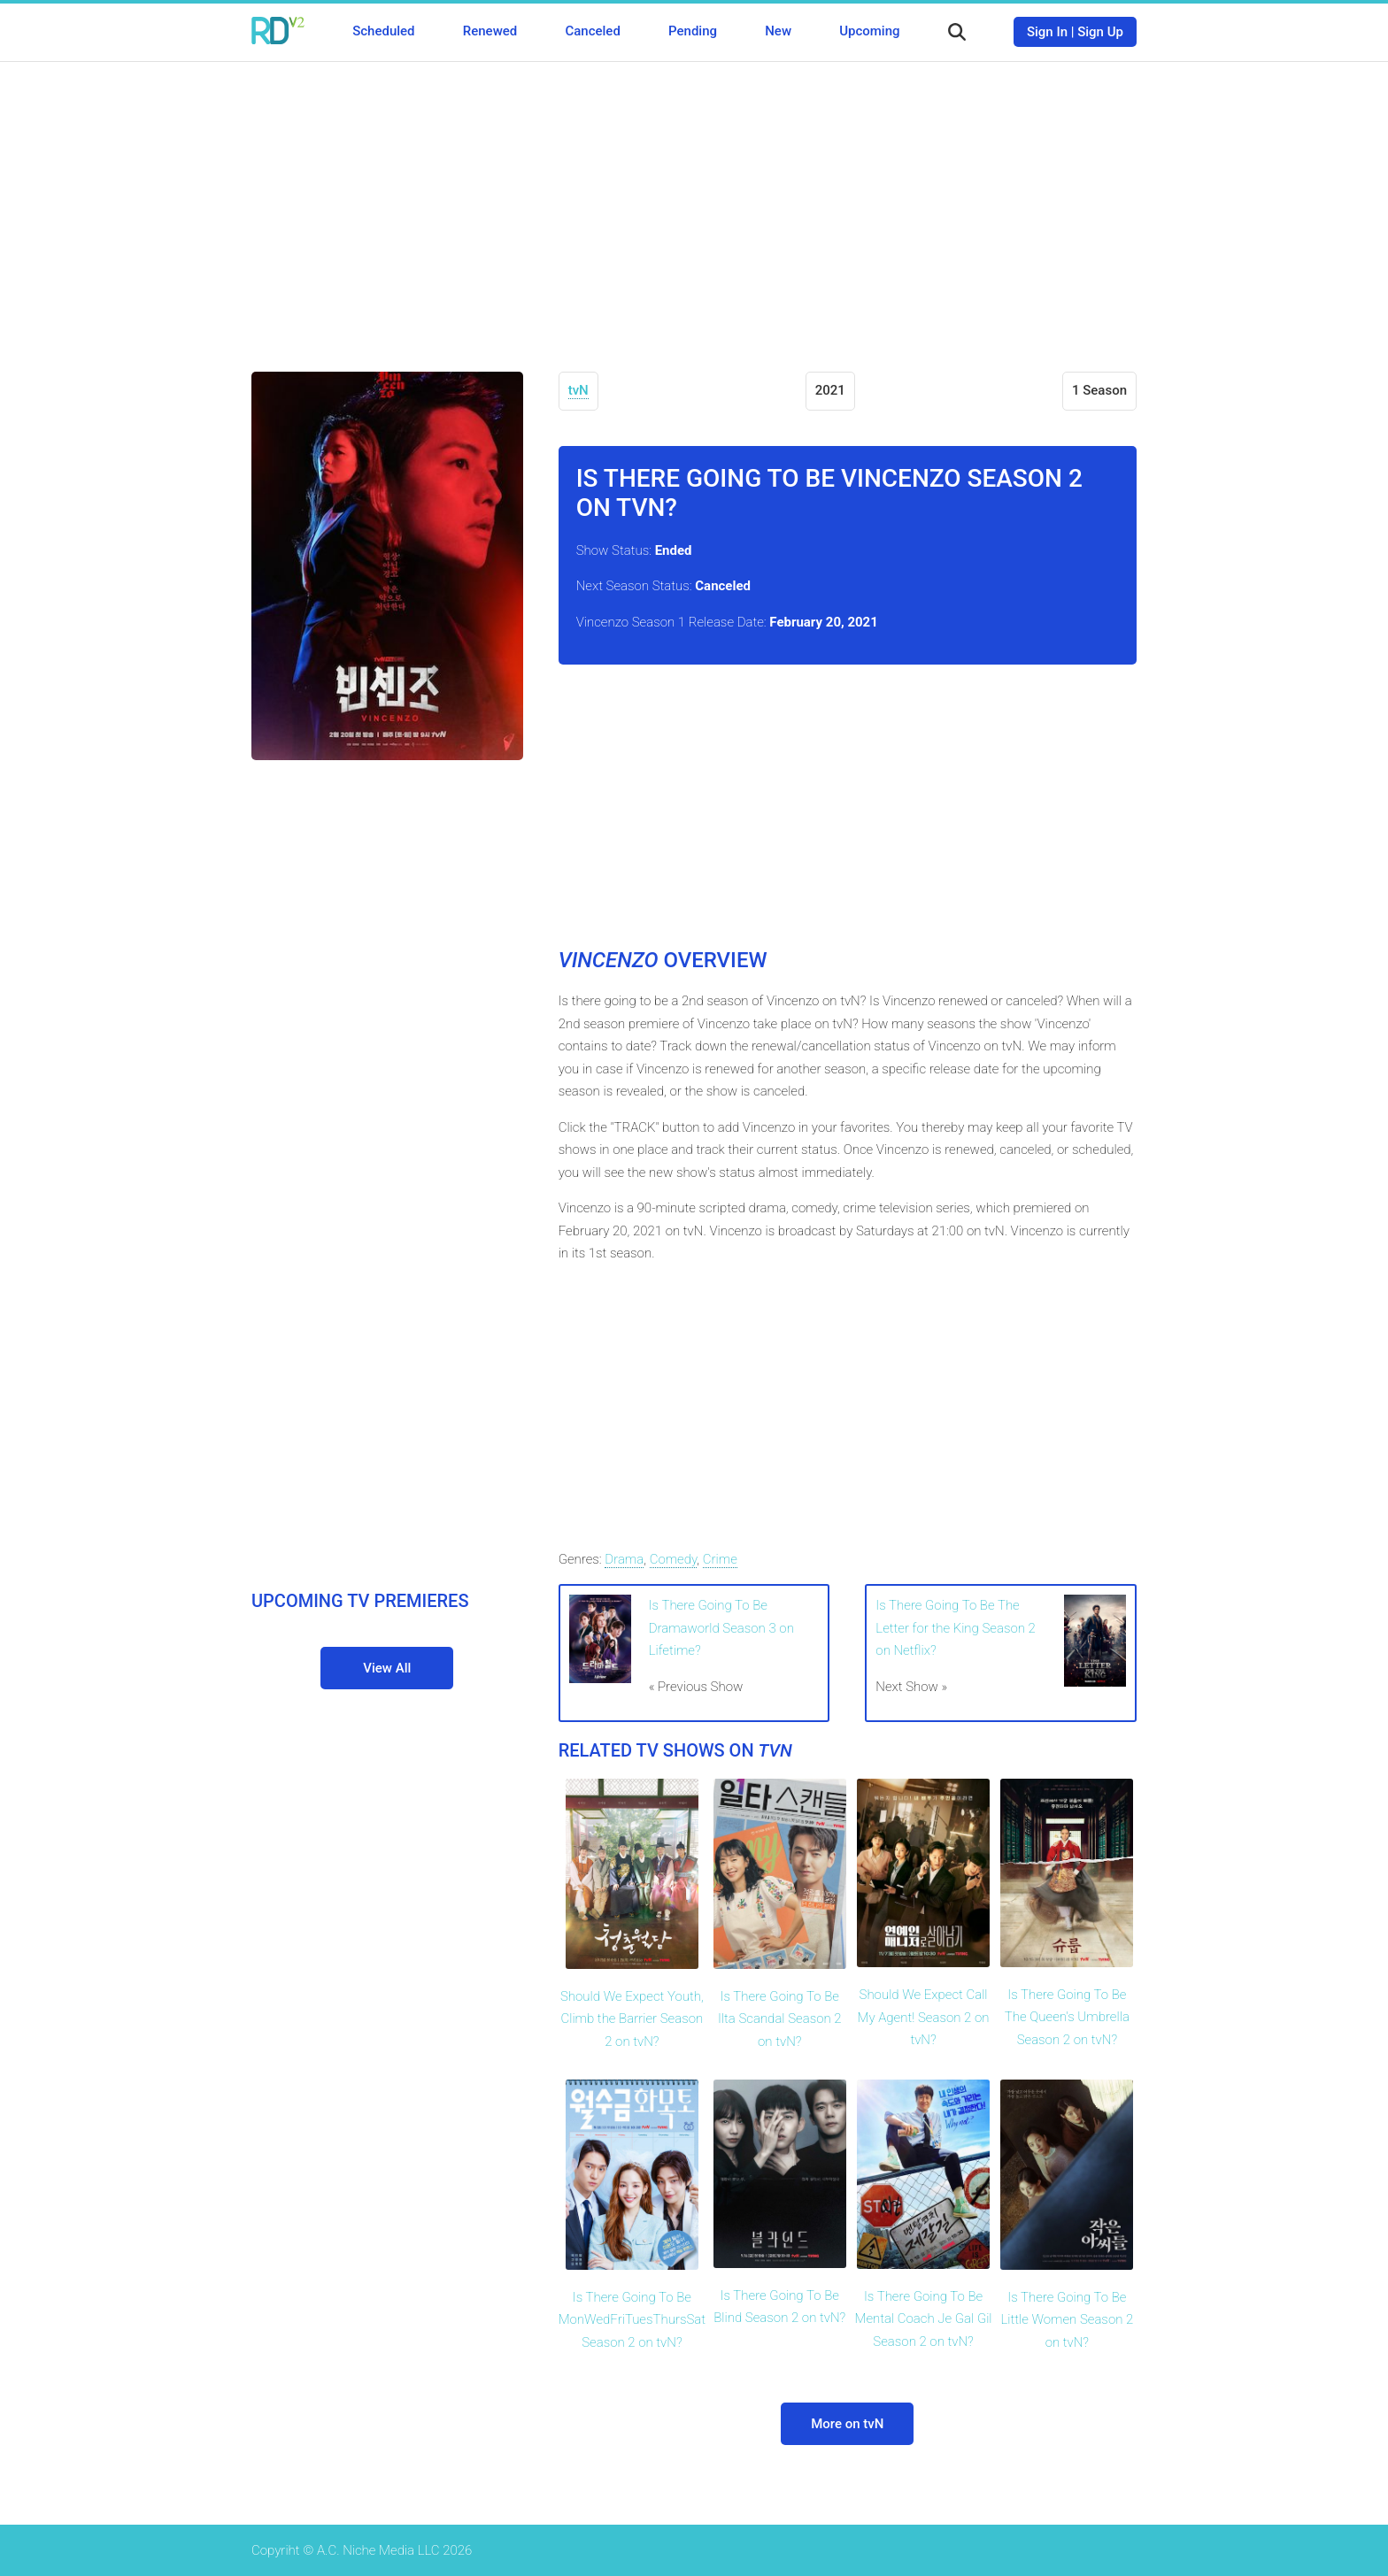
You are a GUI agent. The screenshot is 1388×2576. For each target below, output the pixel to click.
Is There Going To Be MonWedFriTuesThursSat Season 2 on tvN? (632, 2319)
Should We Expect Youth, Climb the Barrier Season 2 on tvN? (632, 2018)
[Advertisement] (694, 203)
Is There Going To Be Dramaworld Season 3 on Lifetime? (721, 1627)
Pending (692, 31)
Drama (624, 1559)
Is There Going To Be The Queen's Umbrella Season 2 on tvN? (1067, 2017)
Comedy (674, 1559)
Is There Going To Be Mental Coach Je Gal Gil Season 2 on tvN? (923, 2318)
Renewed (490, 31)
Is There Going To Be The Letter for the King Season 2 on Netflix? (955, 1627)
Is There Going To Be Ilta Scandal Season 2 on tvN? (780, 2018)
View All (387, 1668)
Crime (720, 1559)
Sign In (1047, 32)
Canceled (592, 31)
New (778, 31)
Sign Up (1100, 32)
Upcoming (869, 31)
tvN (578, 390)
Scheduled (383, 31)
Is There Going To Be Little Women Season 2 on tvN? (1066, 2319)
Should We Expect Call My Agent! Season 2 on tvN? (924, 2017)
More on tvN (847, 2424)
